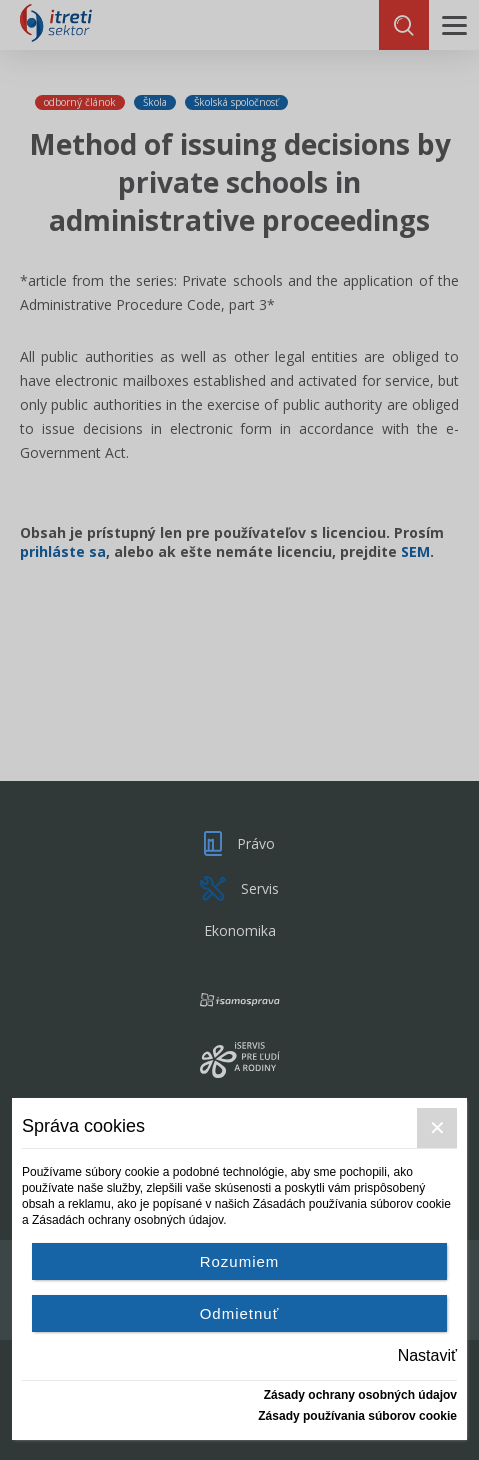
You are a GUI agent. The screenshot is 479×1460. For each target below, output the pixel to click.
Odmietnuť (240, 1313)
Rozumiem (240, 1261)
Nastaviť (427, 1355)
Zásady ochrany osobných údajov (360, 1395)
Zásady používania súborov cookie (357, 1416)
